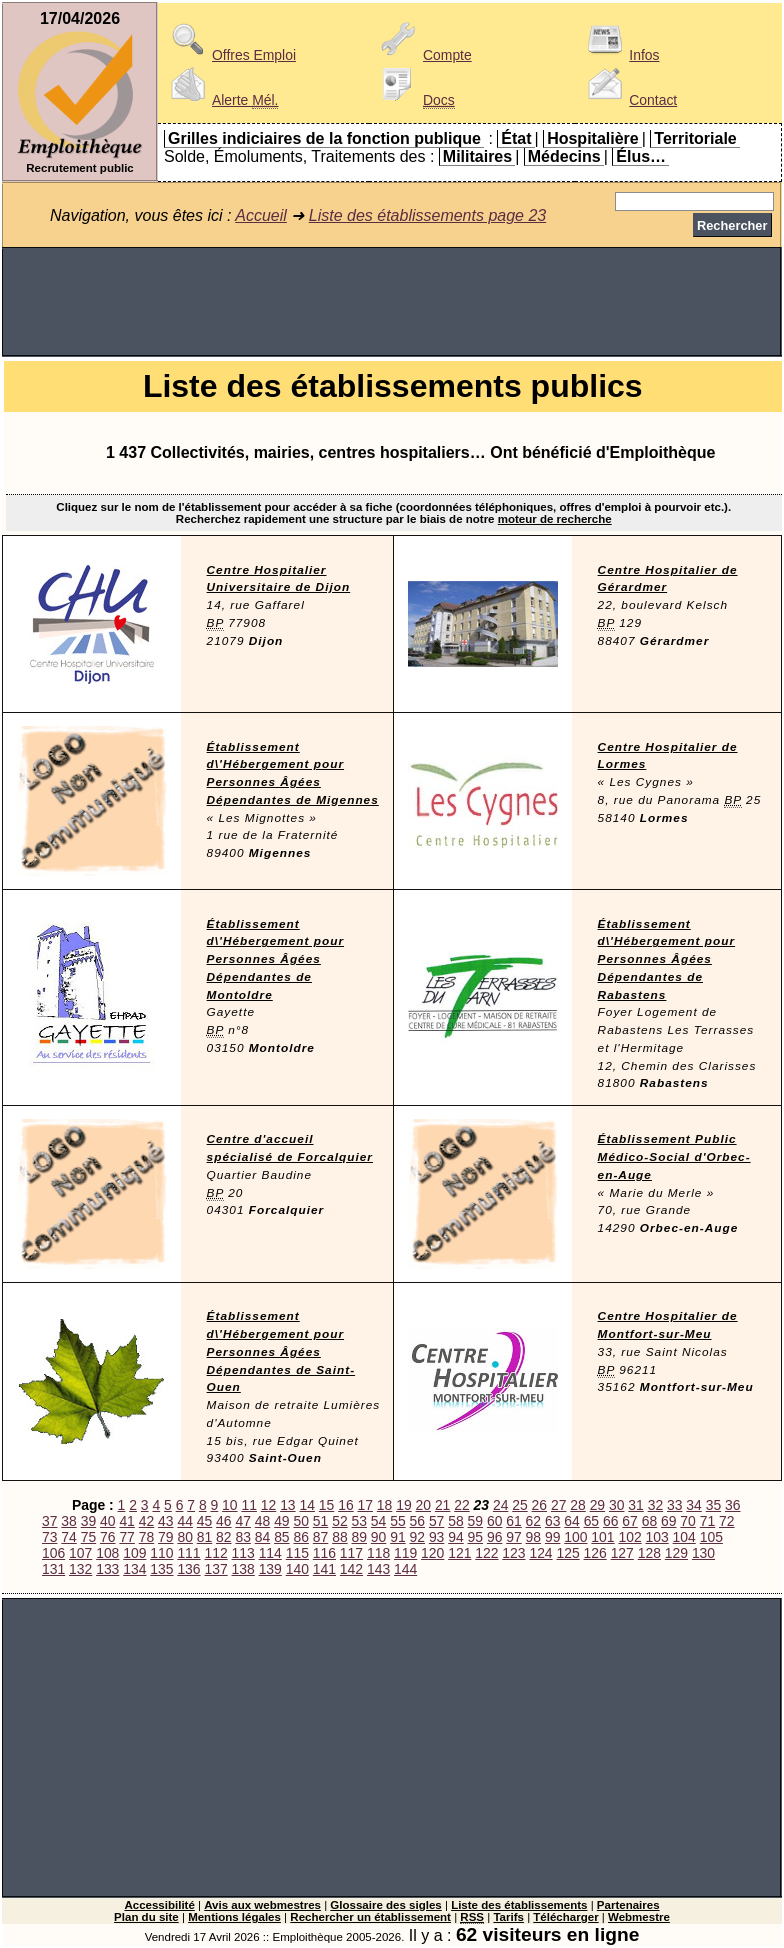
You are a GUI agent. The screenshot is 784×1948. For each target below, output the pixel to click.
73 (49, 1537)
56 (417, 1521)
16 (345, 1505)
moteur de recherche (555, 519)
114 (270, 1553)
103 (657, 1537)
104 (684, 1537)
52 (339, 1521)
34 (693, 1505)
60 (494, 1521)
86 (300, 1537)
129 (676, 1553)
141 (324, 1569)
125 (567, 1553)
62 (533, 1521)
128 (649, 1553)
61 (513, 1521)
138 (243, 1569)
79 (165, 1537)
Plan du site (146, 1917)
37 (49, 1521)
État (516, 138)
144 (405, 1569)
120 (432, 1553)
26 (539, 1505)
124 (540, 1553)
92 (417, 1537)
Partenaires (628, 1905)
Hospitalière (593, 138)
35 (713, 1505)
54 (378, 1521)
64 (571, 1521)
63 (552, 1521)
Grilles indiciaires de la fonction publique (324, 138)
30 (616, 1505)
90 (378, 1537)
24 (500, 1505)
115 (297, 1553)
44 (184, 1521)
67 (629, 1521)
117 (351, 1553)
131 (53, 1569)
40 (107, 1521)
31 (635, 1505)
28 (577, 1505)
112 (215, 1553)
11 (248, 1505)
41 (126, 1521)
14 (306, 1505)
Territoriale (695, 138)
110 (161, 1553)
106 (53, 1553)
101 (602, 1537)
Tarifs (508, 1917)
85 (281, 1537)
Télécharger (565, 1917)
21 (442, 1505)
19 (403, 1505)
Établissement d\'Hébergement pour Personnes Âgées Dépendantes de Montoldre (275, 959)
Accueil (261, 215)
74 (68, 1537)
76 (107, 1537)
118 (378, 1553)
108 (107, 1553)
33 (674, 1505)
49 (281, 1521)
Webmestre (639, 1917)
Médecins (564, 156)
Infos (620, 55)
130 (703, 1553)
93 (436, 1537)
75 (88, 1537)
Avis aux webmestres (262, 1905)
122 (486, 1553)
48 (262, 1521)
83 (242, 1537)
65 (591, 1521)
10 (229, 1505)
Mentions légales (234, 1917)
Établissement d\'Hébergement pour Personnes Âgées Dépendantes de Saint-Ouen (281, 1351)
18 (384, 1505)
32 (655, 1505)
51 (320, 1521)
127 (622, 1553)
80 (184, 1537)
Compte (423, 55)
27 (558, 1505)
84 (262, 1537)
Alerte (221, 100)
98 (533, 1537)
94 (455, 1537)
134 (134, 1569)
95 (475, 1537)
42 (146, 1521)
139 (270, 1569)
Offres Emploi (230, 55)
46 (223, 1521)
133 (107, 1569)
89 (359, 1537)
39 (88, 1521)
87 (320, 1537)
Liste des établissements (519, 1905)
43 (165, 1521)
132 (80, 1569)
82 (223, 1537)
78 (146, 1537)
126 (595, 1553)
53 (359, 1521)
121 (459, 1553)
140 (297, 1569)
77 (126, 1537)
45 (204, 1521)
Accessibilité (159, 1905)
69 (668, 1521)
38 (68, 1521)
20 (423, 1505)
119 (405, 1553)
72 (726, 1521)
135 (161, 1569)
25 (519, 1505)
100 (575, 1537)
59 (475, 1521)
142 (351, 1569)
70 (687, 1521)
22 (461, 1505)
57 (436, 1521)
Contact (629, 100)
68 (649, 1521)
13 (287, 1505)
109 (134, 1553)
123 (513, 1553)
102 (629, 1537)
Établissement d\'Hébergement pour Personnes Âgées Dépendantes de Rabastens (666, 959)
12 (268, 1505)
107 (80, 1553)
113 (243, 1553)
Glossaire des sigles (385, 1905)
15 (326, 1505)
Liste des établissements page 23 (427, 215)
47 (242, 1521)
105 (711, 1537)
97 (513, 1537)
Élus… (641, 156)
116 (324, 1553)
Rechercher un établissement (370, 1917)
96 (494, 1537)
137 (215, 1569)
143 (378, 1569)
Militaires (477, 156)
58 (455, 1521)
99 (552, 1537)
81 (204, 1537)
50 (300, 1521)
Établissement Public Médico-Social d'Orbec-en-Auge (674, 1157)
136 (188, 1569)
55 (397, 1521)
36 (732, 1505)
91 (397, 1537)
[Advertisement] (392, 302)
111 (188, 1553)
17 (365, 1505)
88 (339, 1537)
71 (707, 1521)
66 (610, 1521)
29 (597, 1505)
